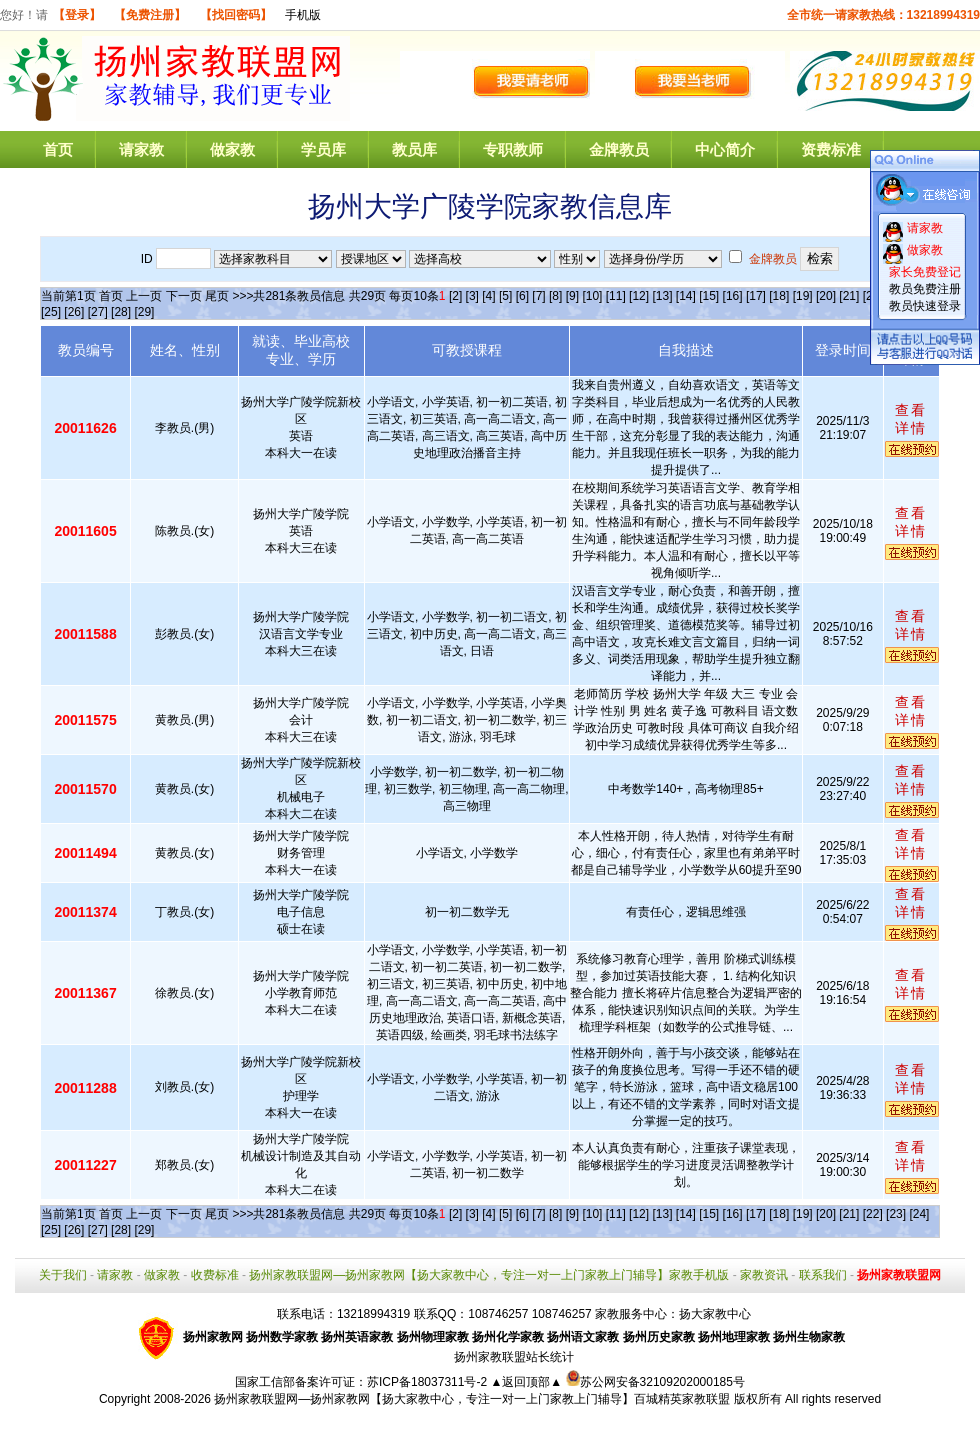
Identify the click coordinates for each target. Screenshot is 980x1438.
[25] (51, 312)
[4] (488, 296)
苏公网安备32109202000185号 (655, 1382)
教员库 (414, 149)
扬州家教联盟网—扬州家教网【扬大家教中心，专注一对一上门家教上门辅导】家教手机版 (489, 1275)
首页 (58, 149)
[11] (616, 296)
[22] (873, 1214)
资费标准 (831, 149)
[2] (455, 296)
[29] (144, 312)
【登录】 (77, 15)
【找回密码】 (236, 15)
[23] (896, 1214)
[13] (662, 296)
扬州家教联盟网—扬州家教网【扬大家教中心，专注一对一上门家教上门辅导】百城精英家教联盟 (472, 1399)
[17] (756, 296)
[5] (505, 296)
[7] (538, 296)
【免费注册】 (150, 15)
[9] (572, 296)
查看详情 (911, 419)
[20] (826, 296)
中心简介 (725, 149)
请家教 (141, 149)
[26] (74, 312)
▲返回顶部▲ (526, 1382)
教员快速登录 (925, 306)
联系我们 (823, 1275)
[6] (522, 296)
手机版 (303, 15)
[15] (709, 296)
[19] (803, 296)
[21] (849, 296)
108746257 (562, 1314)
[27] (98, 312)
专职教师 (513, 149)
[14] (686, 296)
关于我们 (63, 1275)
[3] (472, 296)
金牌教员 (619, 149)
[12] (639, 296)
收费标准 (215, 1275)
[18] (779, 296)
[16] (733, 296)
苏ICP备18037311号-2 (428, 1382)
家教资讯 (764, 1275)
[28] (121, 312)
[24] (919, 1214)
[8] (555, 296)
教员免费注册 (925, 289)
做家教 (232, 149)
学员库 (323, 149)
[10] (592, 296)
